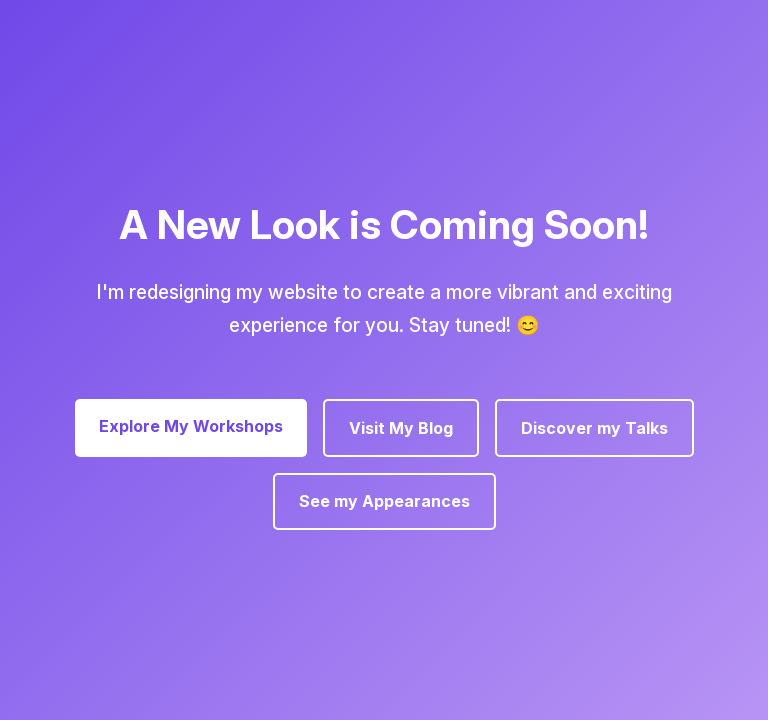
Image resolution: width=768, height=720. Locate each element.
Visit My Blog (401, 428)
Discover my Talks (594, 428)
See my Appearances (384, 501)
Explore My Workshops (191, 426)
